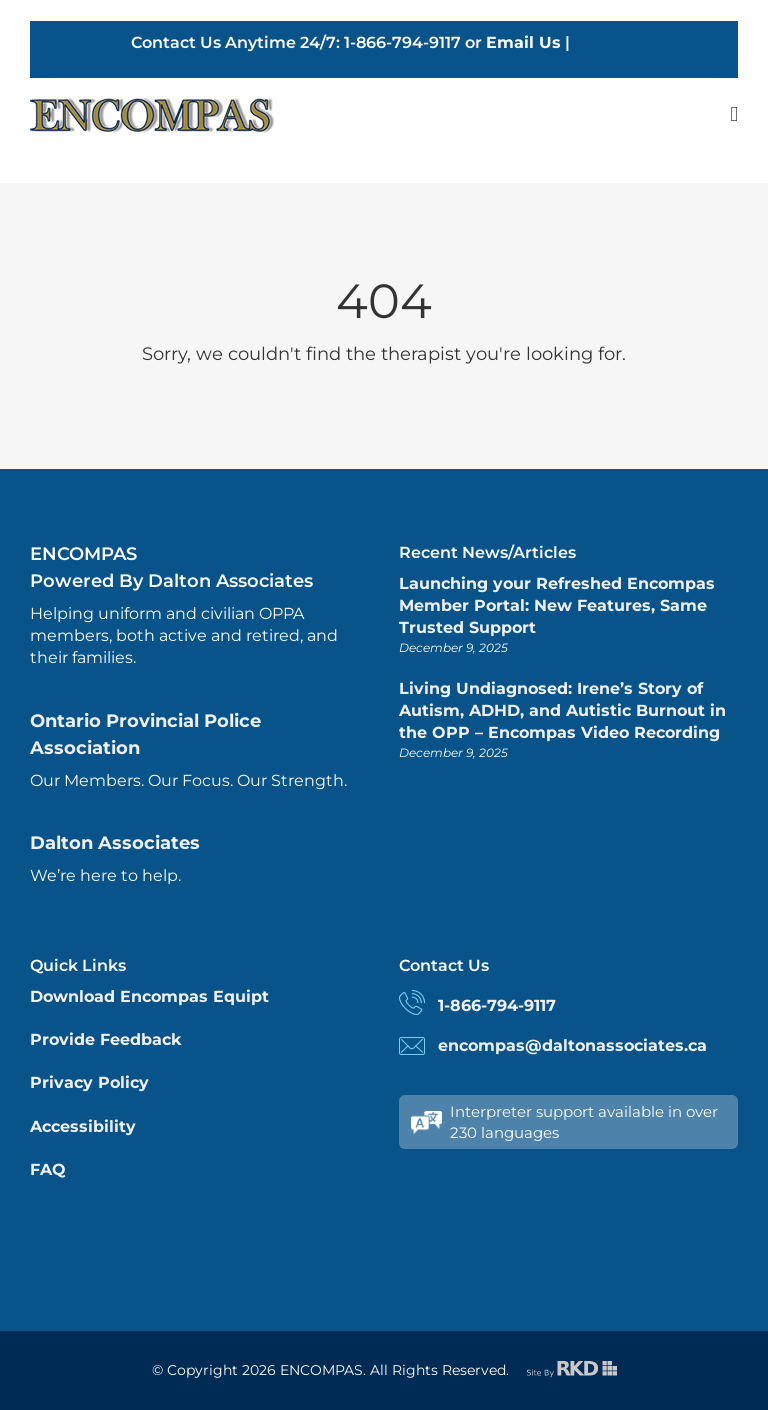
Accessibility (83, 1126)
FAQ (48, 1169)
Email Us (523, 42)
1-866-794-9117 (497, 1005)
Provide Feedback (105, 1039)
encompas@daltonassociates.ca (572, 1045)
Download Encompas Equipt (149, 996)
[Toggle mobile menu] (734, 114)
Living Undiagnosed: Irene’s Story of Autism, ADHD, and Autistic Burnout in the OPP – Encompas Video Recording (562, 711)
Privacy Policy (89, 1082)
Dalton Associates (115, 843)
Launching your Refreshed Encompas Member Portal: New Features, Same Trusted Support (557, 606)
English (605, 42)
